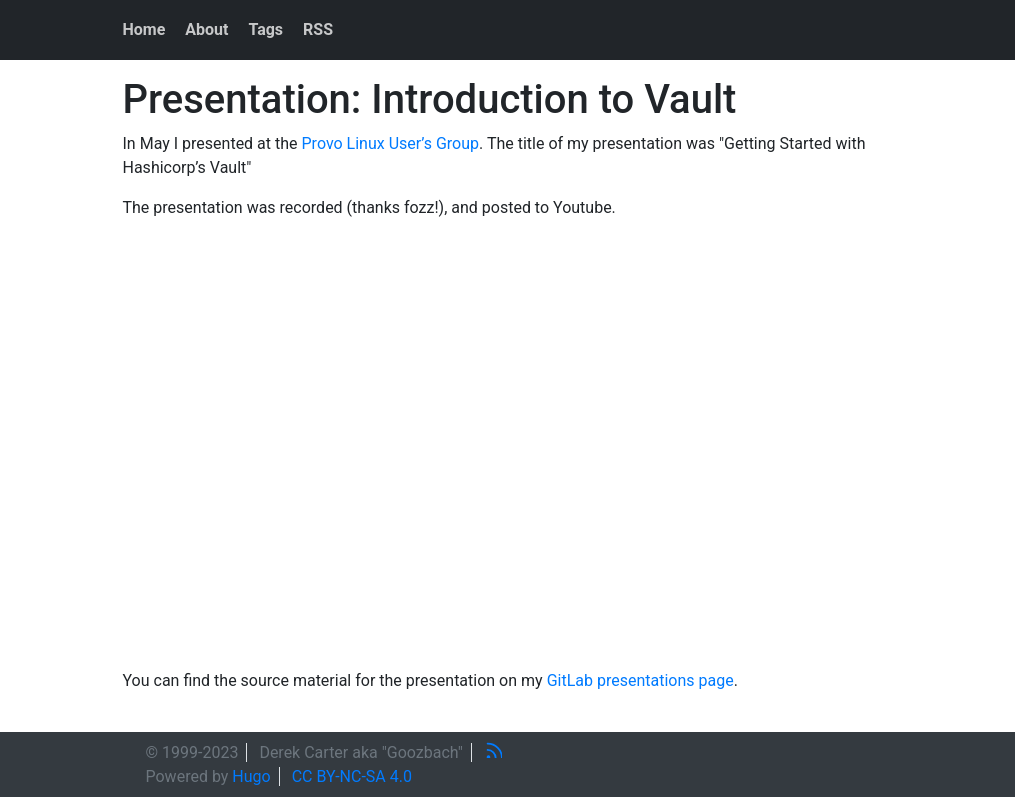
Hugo (251, 776)
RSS (318, 29)
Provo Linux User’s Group (390, 143)
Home (144, 29)
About (206, 29)
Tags (265, 29)
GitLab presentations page (640, 680)
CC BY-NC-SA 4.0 (352, 776)
